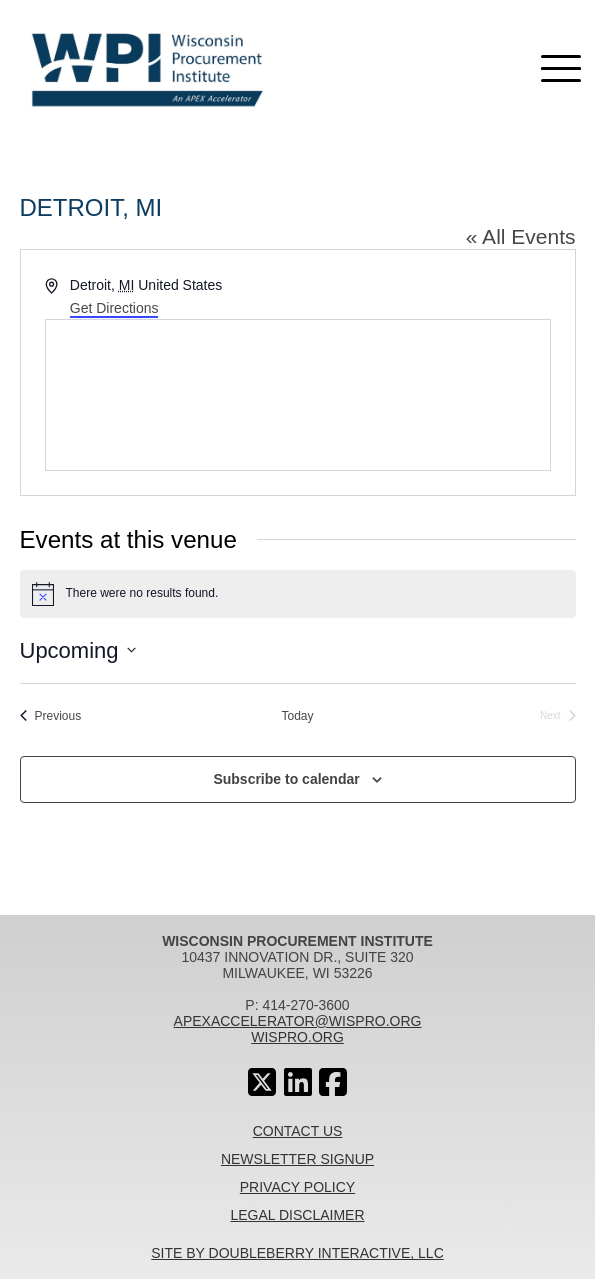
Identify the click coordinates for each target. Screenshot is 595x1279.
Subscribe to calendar (286, 779)
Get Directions (114, 308)
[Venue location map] (298, 395)
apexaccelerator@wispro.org (298, 1021)
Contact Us (298, 1131)
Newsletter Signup (297, 1159)
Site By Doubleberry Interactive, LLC (297, 1253)
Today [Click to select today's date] (297, 716)
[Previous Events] (51, 716)
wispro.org (297, 1037)
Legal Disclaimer (297, 1215)
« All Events (521, 236)
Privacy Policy (297, 1187)
